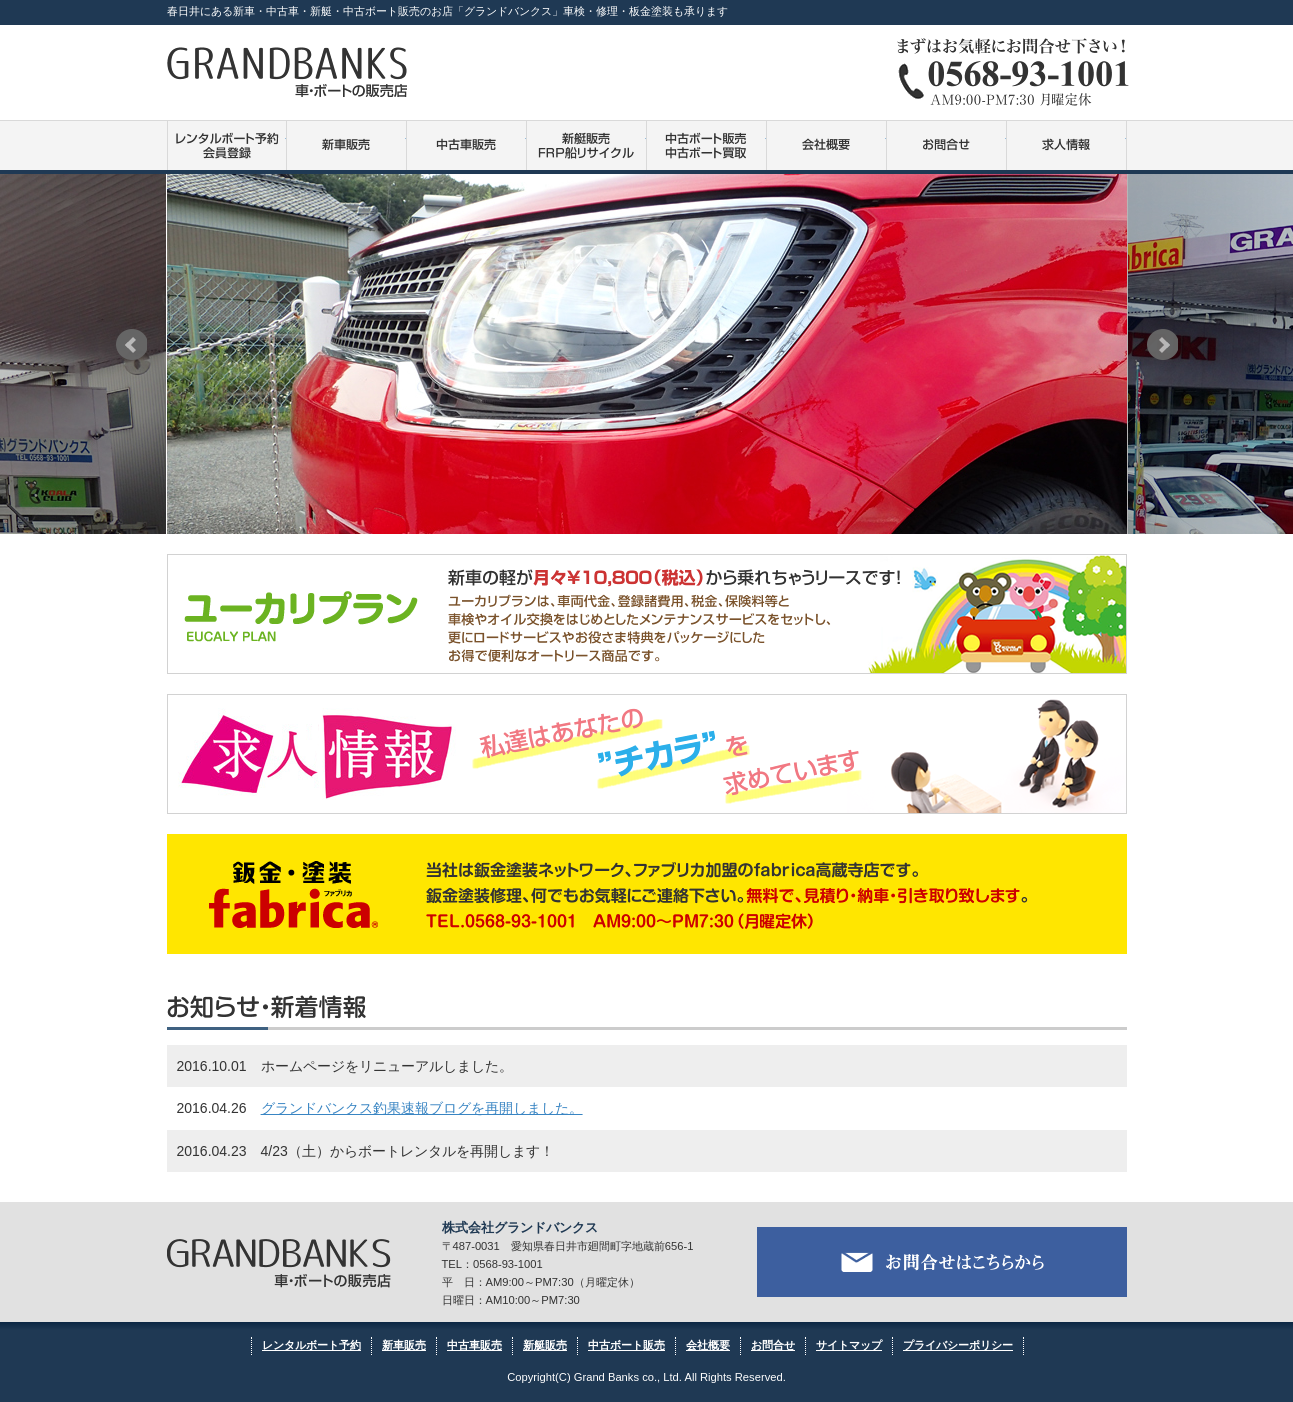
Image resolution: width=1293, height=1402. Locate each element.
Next (1162, 344)
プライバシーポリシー (958, 1345)
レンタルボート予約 (311, 1345)
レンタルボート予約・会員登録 (227, 145)
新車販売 (346, 145)
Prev (131, 344)
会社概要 (826, 145)
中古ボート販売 (706, 145)
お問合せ (946, 145)
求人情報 (1066, 145)
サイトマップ (849, 1345)
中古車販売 (466, 145)
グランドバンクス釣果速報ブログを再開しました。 (422, 1108)
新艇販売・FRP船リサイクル (586, 145)
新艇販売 (545, 1345)
